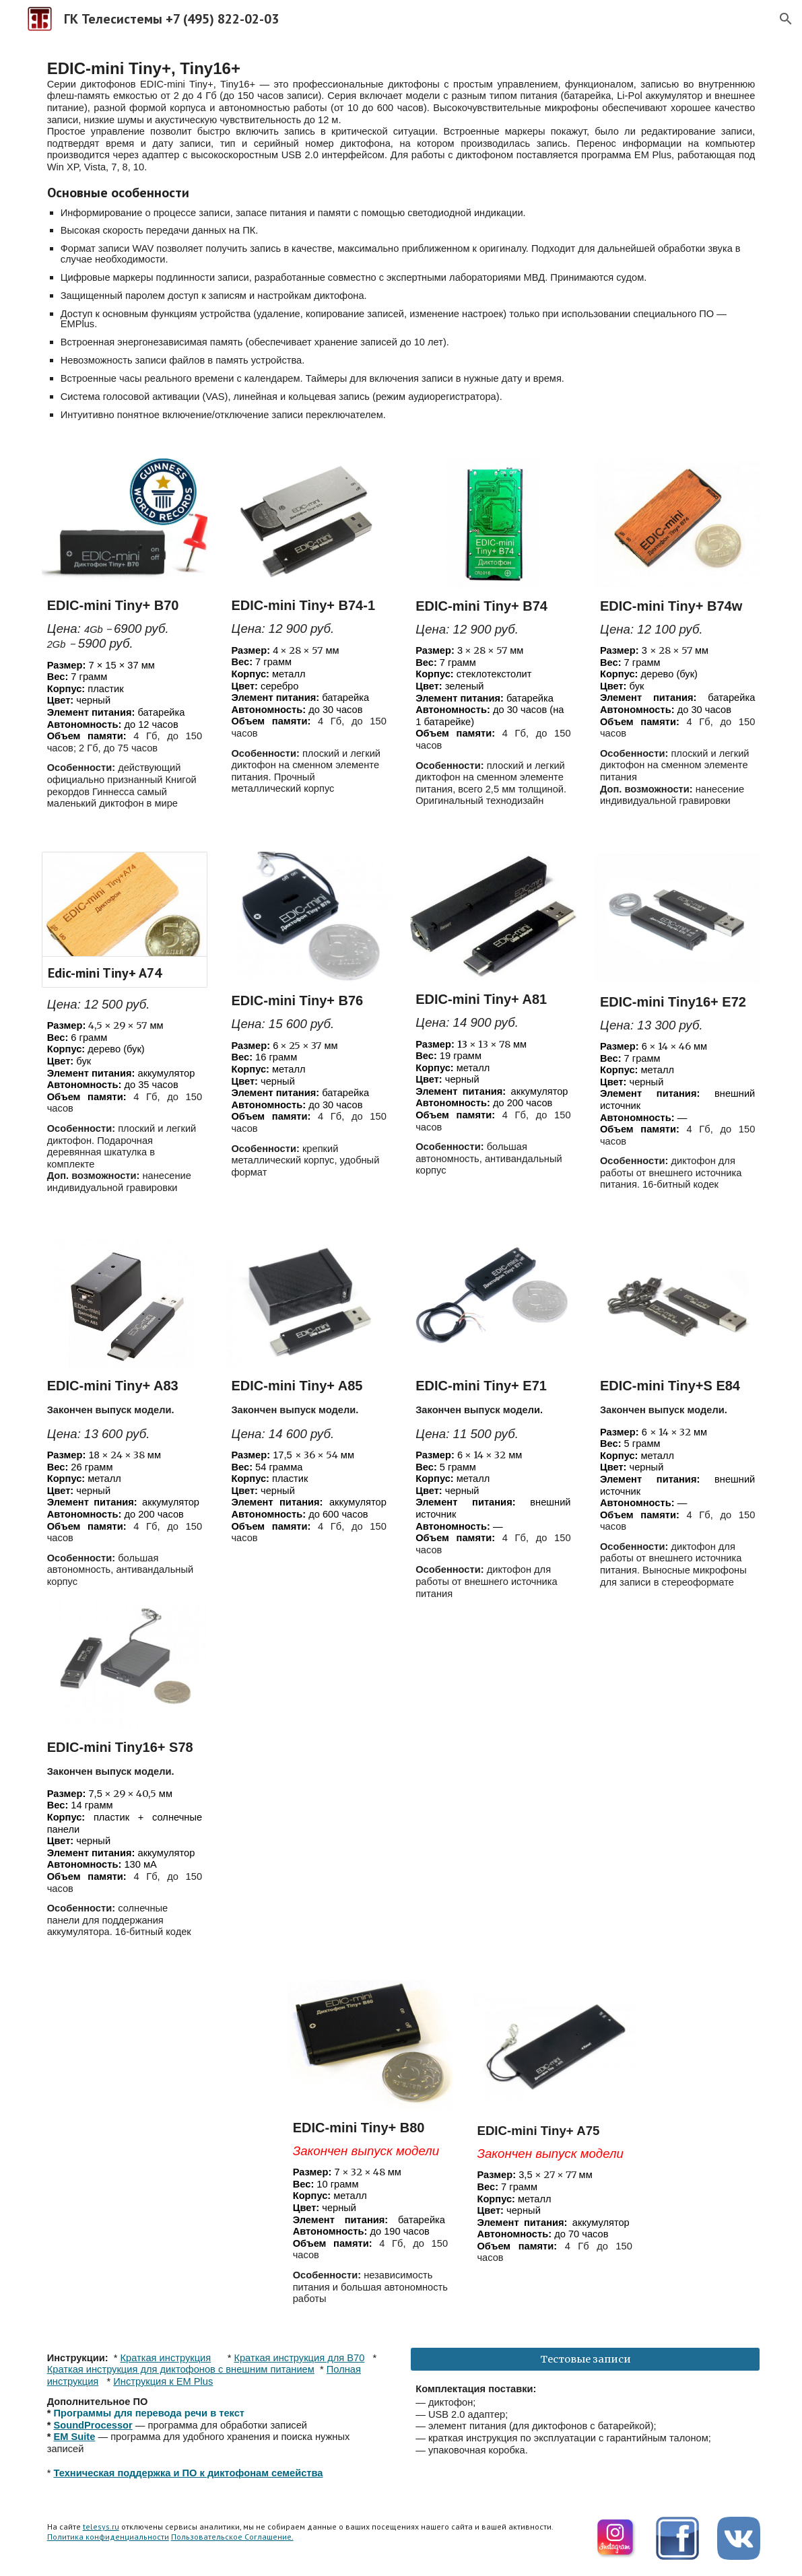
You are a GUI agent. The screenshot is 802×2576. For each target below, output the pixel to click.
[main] (401, 240)
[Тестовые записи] (585, 2359)
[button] (786, 19)
